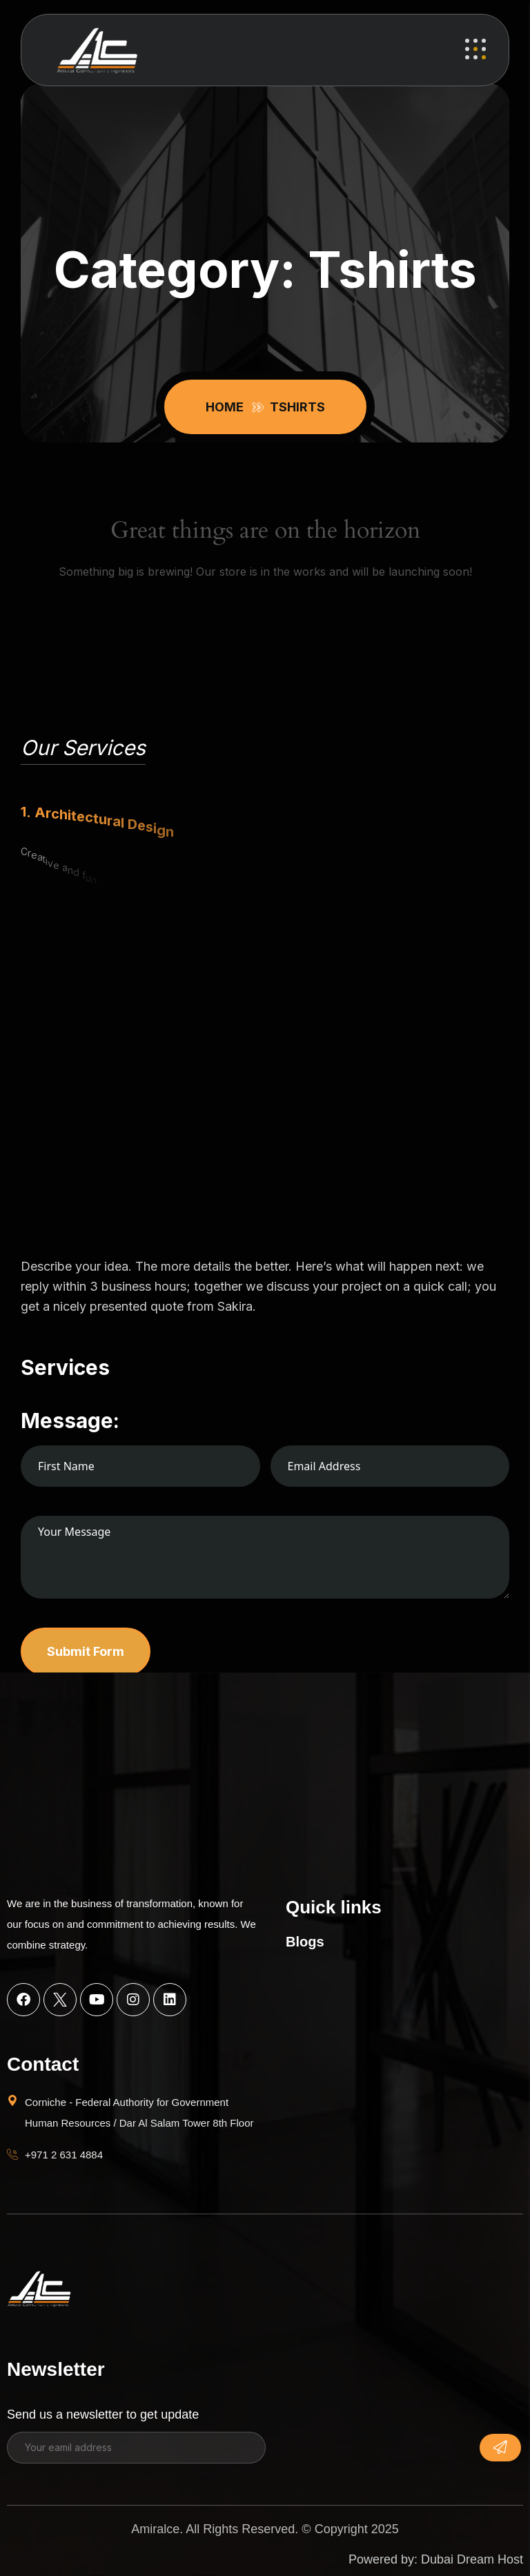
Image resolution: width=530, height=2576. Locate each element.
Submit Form (85, 1651)
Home (227, 407)
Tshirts (297, 407)
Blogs (305, 1941)
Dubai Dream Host (472, 2559)
